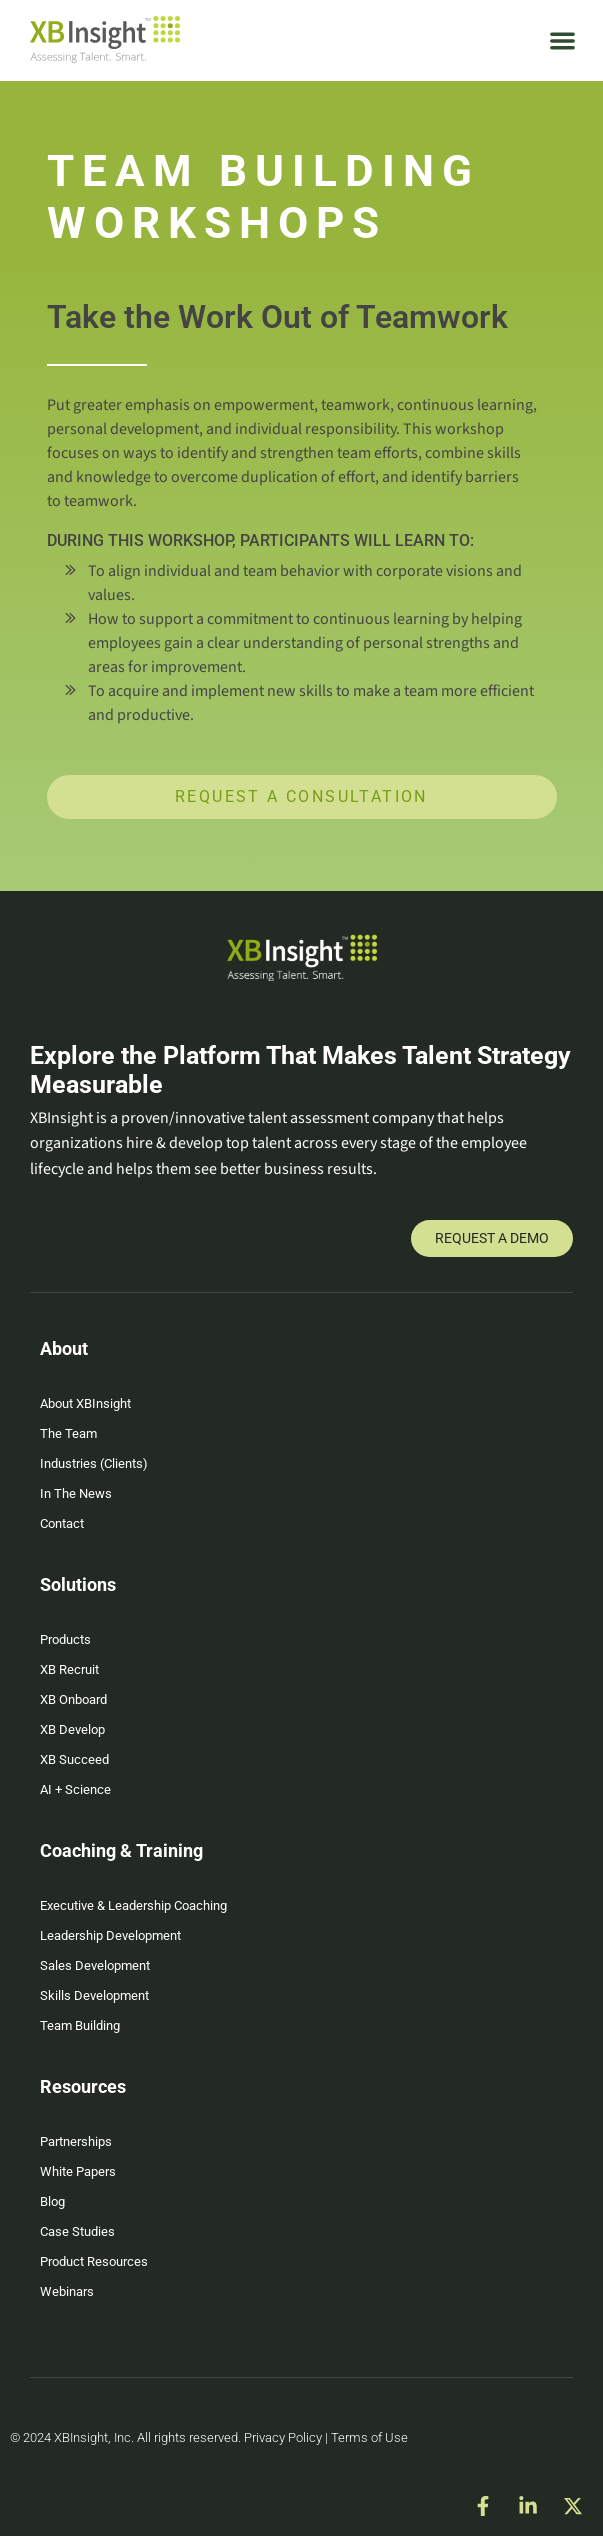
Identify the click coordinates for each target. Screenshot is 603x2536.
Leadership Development (110, 1935)
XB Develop (72, 1729)
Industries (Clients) (94, 1463)
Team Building (80, 2025)
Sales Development (95, 1965)
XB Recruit (69, 1669)
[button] (563, 40)
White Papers (78, 2171)
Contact (62, 1523)
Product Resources (94, 2261)
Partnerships (76, 2141)
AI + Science (75, 1789)
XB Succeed (74, 1759)
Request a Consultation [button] (301, 796)
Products (65, 1639)
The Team (68, 1433)
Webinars (67, 2291)
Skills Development (94, 1995)
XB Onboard (73, 1699)
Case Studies (77, 2231)
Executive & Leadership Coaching (133, 1905)
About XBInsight (85, 1403)
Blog (52, 2201)
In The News (76, 1493)
